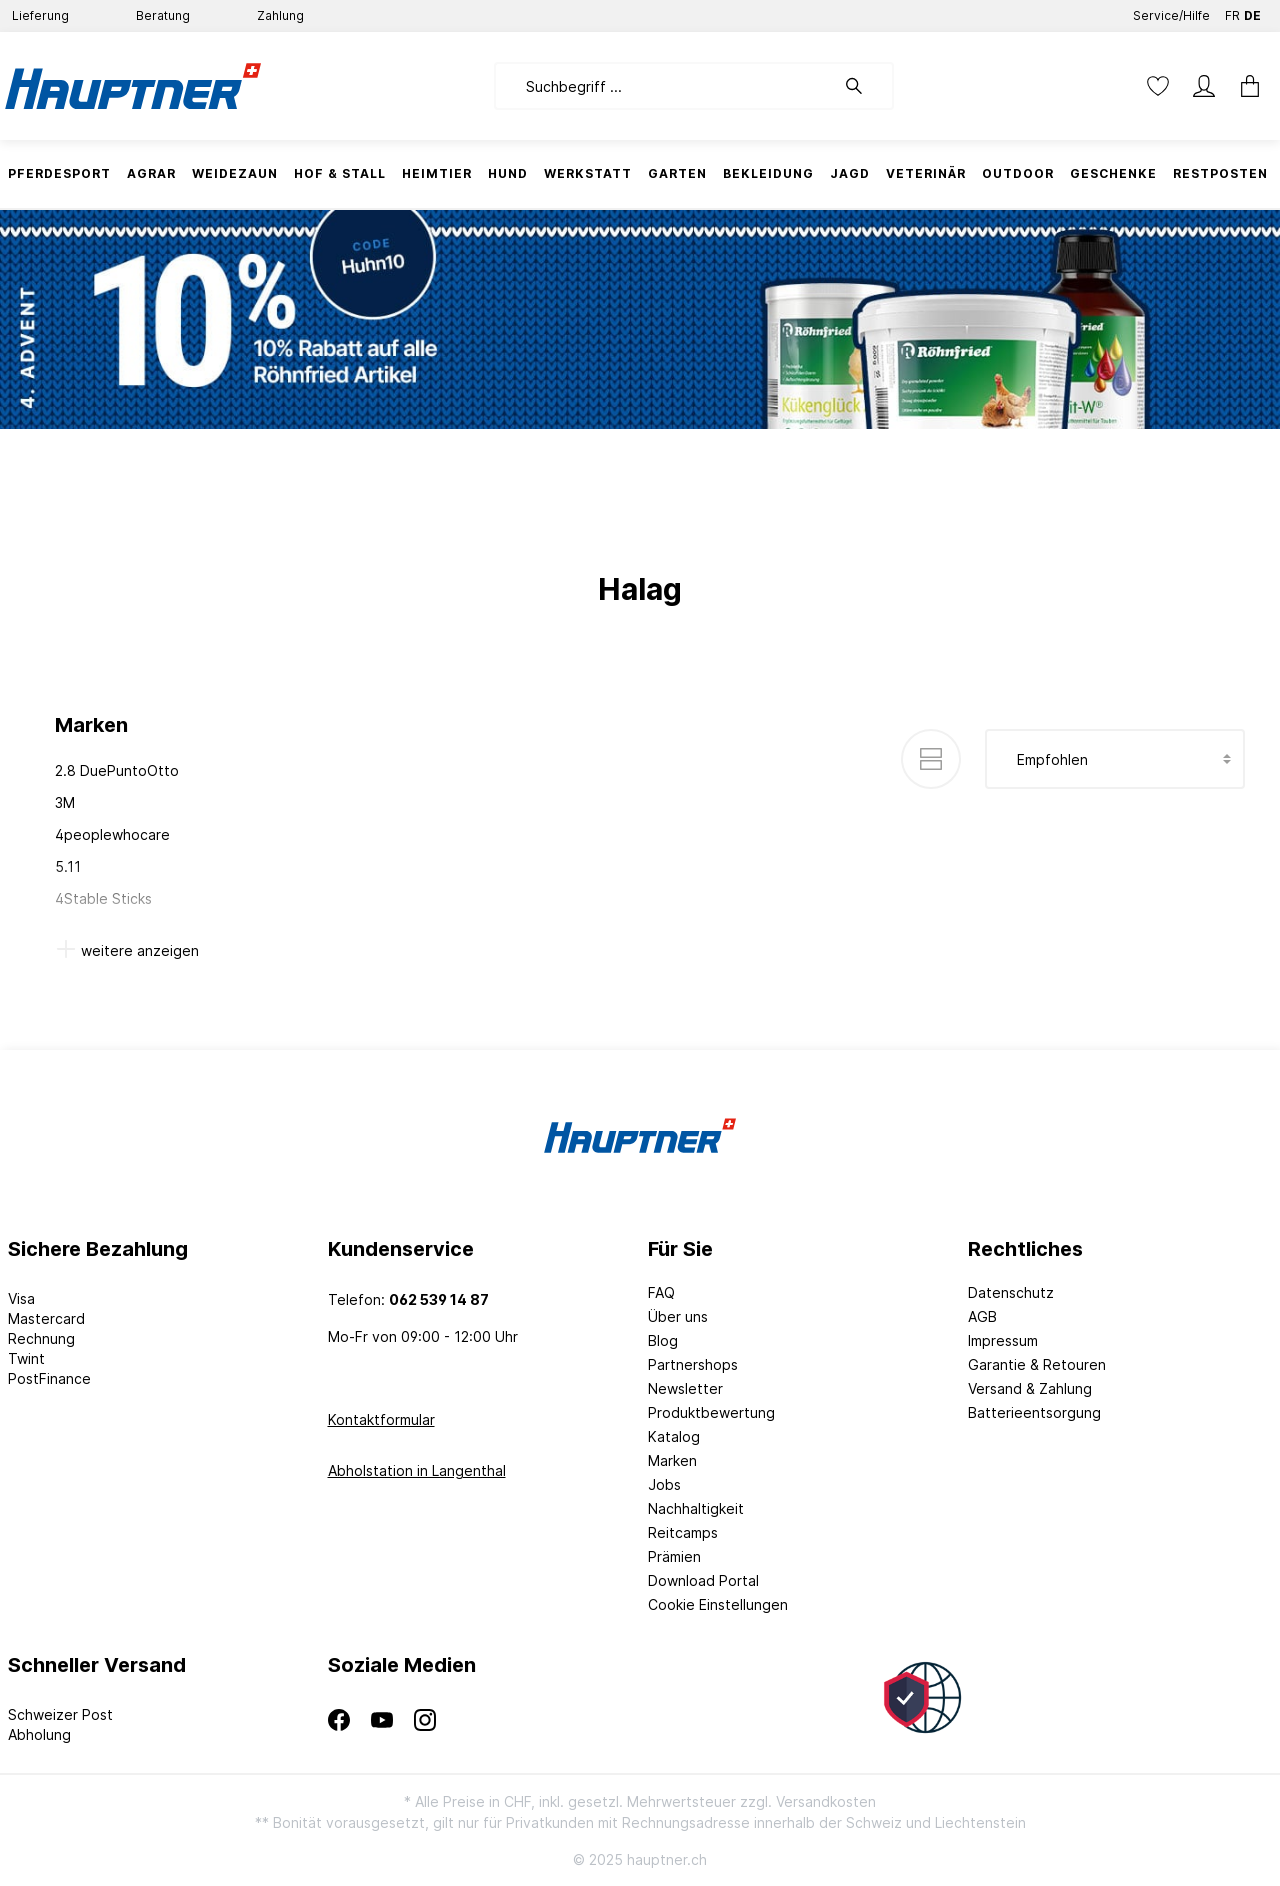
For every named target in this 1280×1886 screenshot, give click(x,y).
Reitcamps (683, 1532)
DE (1252, 11)
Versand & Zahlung (1030, 1388)
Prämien (674, 1556)
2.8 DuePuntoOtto (117, 770)
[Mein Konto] (1204, 86)
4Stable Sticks (103, 898)
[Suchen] (864, 86)
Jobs (664, 1484)
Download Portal (703, 1580)
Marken (672, 1460)
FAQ (661, 1292)
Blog (663, 1340)
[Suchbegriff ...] (664, 86)
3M (65, 802)
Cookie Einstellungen (718, 1604)
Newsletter (685, 1388)
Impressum (1003, 1340)
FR (1232, 11)
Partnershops (693, 1364)
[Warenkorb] (1250, 86)
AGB (982, 1316)
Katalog (674, 1436)
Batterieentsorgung (1034, 1412)
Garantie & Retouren (1037, 1364)
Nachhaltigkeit (696, 1508)
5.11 (68, 866)
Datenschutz (1011, 1292)
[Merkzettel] (1158, 86)
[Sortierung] (1115, 759)
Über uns (678, 1316)
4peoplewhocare (112, 834)
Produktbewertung (711, 1412)
